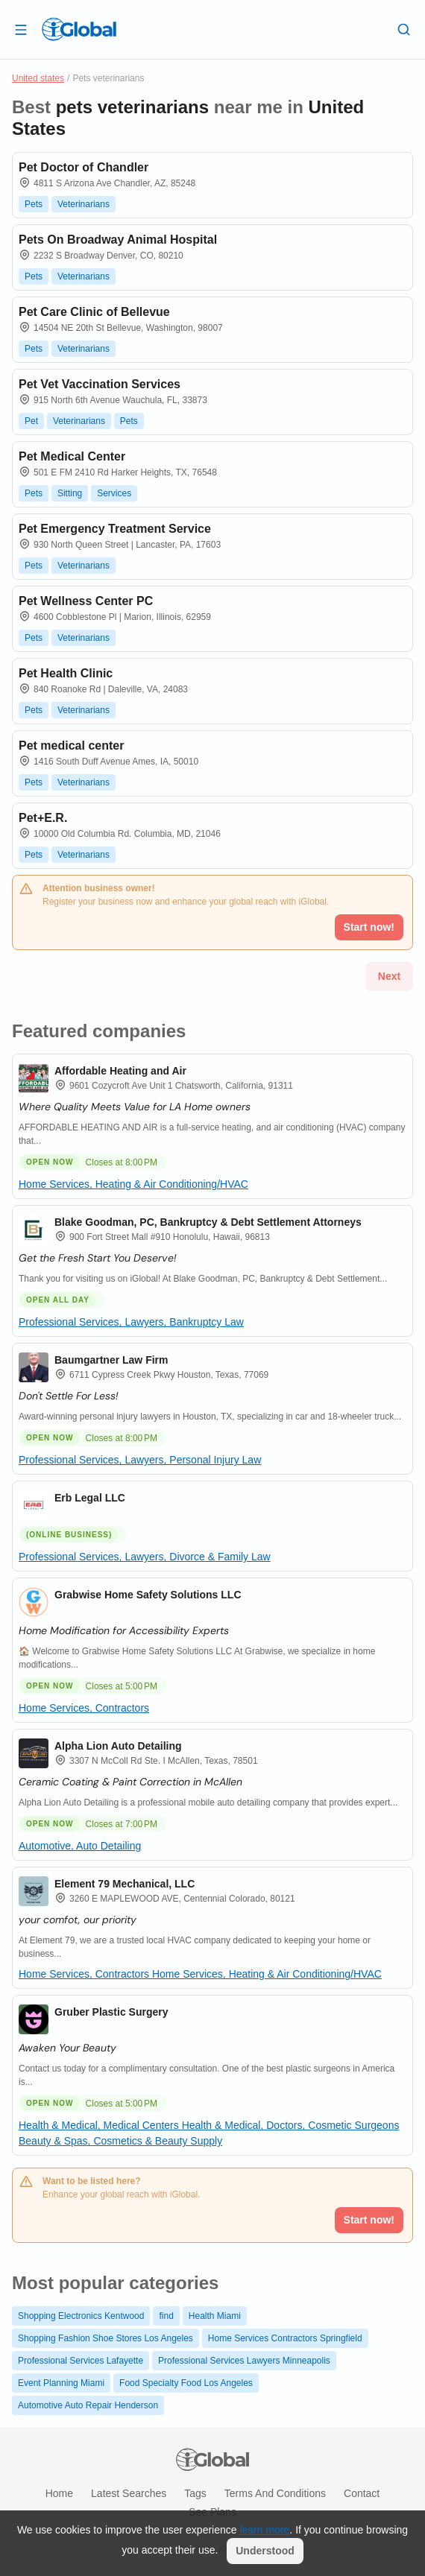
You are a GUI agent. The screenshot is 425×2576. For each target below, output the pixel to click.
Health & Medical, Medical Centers (100, 2125)
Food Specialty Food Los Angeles (186, 2383)
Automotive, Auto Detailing (80, 1846)
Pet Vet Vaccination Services (99, 384)
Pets (33, 204)
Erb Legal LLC (89, 1498)
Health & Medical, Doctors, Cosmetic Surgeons (291, 2125)
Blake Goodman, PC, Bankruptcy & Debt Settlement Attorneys (208, 1222)
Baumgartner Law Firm (111, 1360)
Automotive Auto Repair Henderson (88, 2405)
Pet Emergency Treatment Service (115, 528)
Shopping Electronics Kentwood (81, 2316)
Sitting (69, 493)
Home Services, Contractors (84, 1708)
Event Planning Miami (61, 2383)
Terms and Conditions (275, 2493)
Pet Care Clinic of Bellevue (94, 312)
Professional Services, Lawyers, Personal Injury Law (140, 1460)
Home (59, 2493)
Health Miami (215, 2316)
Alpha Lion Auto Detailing (118, 1746)
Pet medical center (71, 745)
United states (38, 78)
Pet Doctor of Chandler (83, 167)
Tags (195, 2493)
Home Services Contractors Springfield (285, 2338)
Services (114, 493)
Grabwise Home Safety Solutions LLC (148, 1595)
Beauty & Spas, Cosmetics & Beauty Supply (120, 2141)
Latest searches (128, 2493)
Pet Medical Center (72, 456)
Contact (362, 2493)
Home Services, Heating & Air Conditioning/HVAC (133, 1184)
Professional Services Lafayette (80, 2360)
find (166, 2316)
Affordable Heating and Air (120, 1071)
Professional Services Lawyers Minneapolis (244, 2360)
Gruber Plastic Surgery (111, 2012)
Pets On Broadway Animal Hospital (118, 239)
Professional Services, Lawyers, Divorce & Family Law (145, 1557)
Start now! (369, 2220)
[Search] (404, 29)
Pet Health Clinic (66, 673)
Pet (31, 421)
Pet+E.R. (43, 817)
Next (389, 976)
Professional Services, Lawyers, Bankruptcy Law (131, 1322)
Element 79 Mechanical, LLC (124, 1884)
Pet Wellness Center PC (86, 601)
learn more (264, 2530)
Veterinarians (83, 204)
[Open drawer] (21, 29)
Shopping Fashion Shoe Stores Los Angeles (105, 2338)
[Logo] (79, 29)
